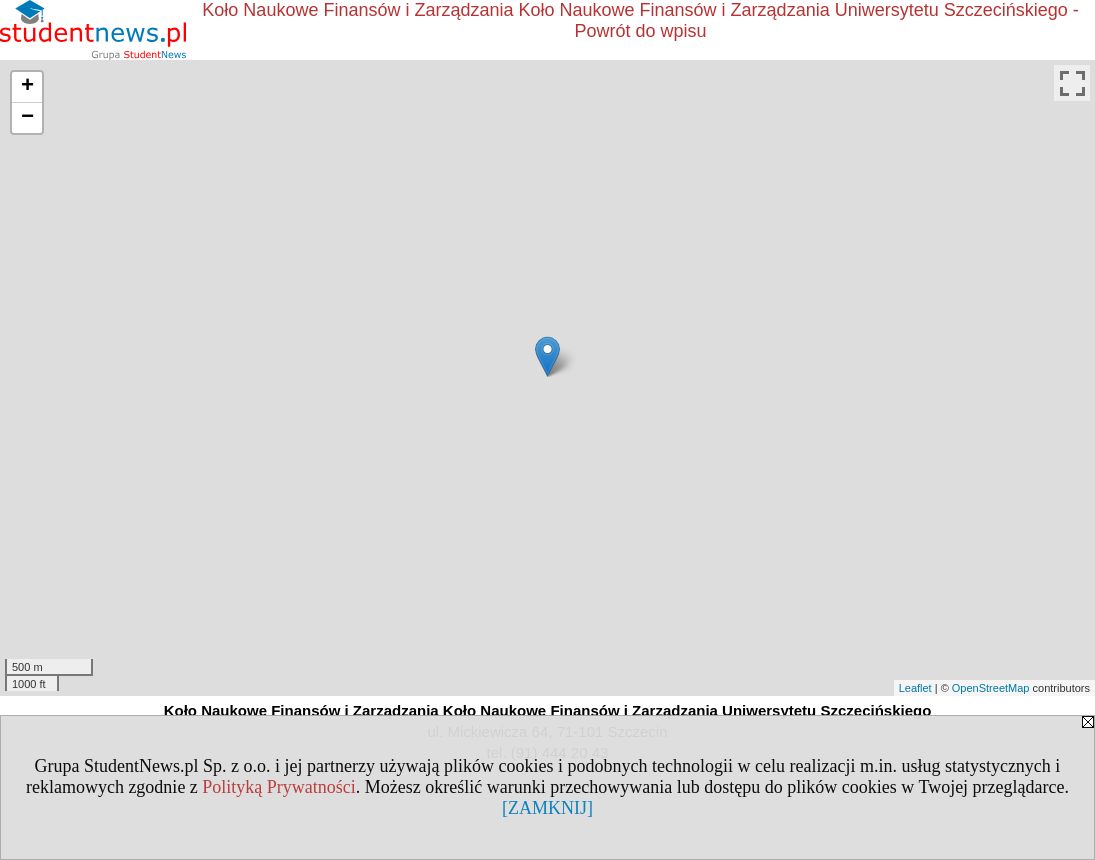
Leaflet (915, 688)
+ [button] (27, 87)
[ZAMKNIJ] (547, 808)
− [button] (27, 118)
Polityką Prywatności (279, 787)
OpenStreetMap (991, 688)
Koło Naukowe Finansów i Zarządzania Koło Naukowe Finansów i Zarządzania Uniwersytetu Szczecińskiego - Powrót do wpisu (640, 20)
